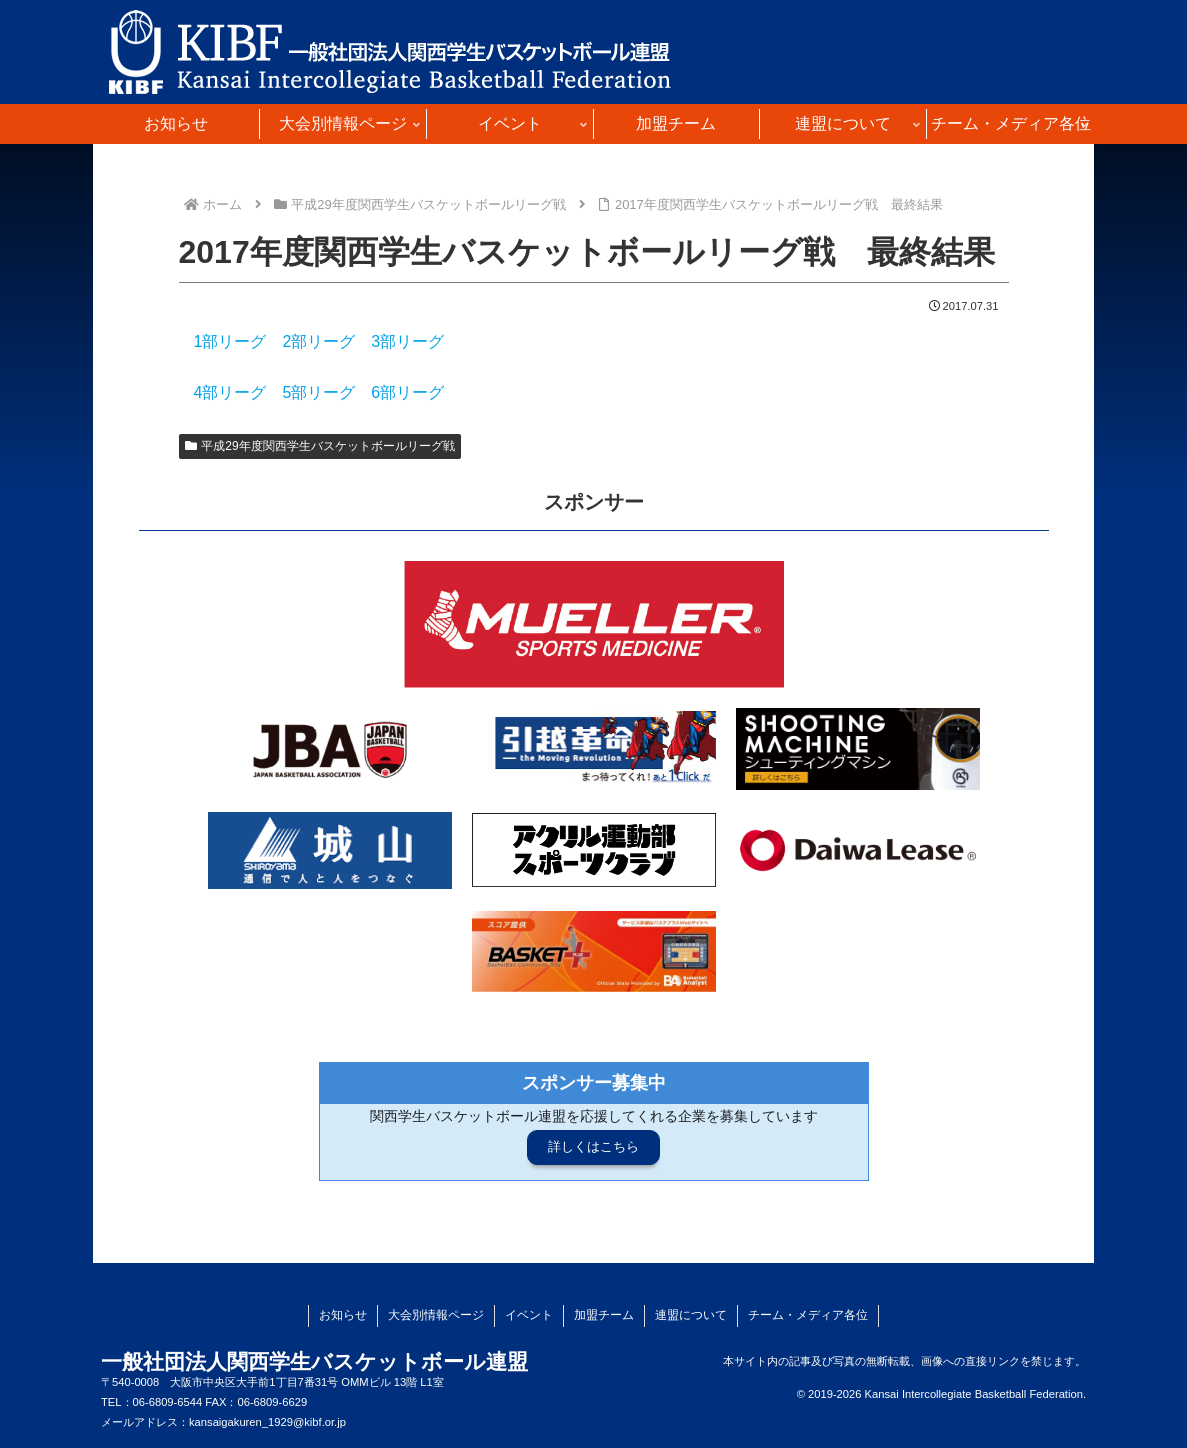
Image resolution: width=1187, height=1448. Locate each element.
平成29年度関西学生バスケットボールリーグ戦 (320, 446)
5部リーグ (318, 392)
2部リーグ (318, 341)
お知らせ (343, 1315)
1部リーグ (230, 341)
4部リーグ (230, 392)
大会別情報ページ (436, 1315)
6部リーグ (407, 392)
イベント (529, 1315)
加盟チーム (604, 1315)
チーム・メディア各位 (808, 1315)
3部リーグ (407, 341)
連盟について (691, 1315)
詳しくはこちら (593, 1146)
